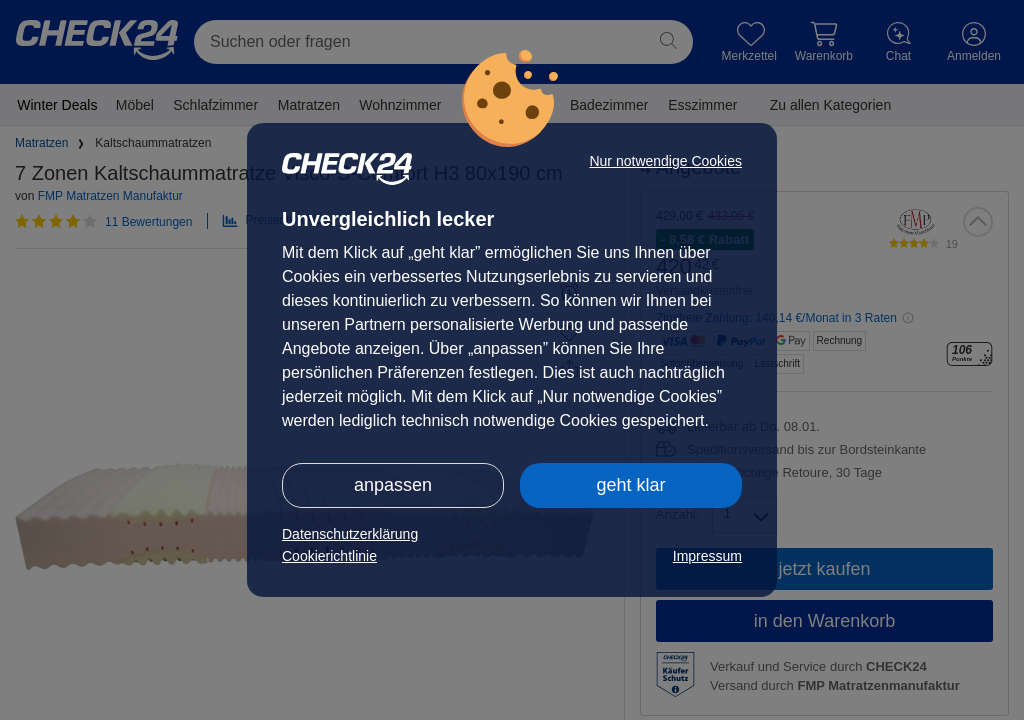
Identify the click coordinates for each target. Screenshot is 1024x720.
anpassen (393, 485)
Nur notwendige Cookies (665, 161)
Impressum (707, 556)
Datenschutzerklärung (350, 534)
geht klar (630, 485)
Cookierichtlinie (329, 556)
